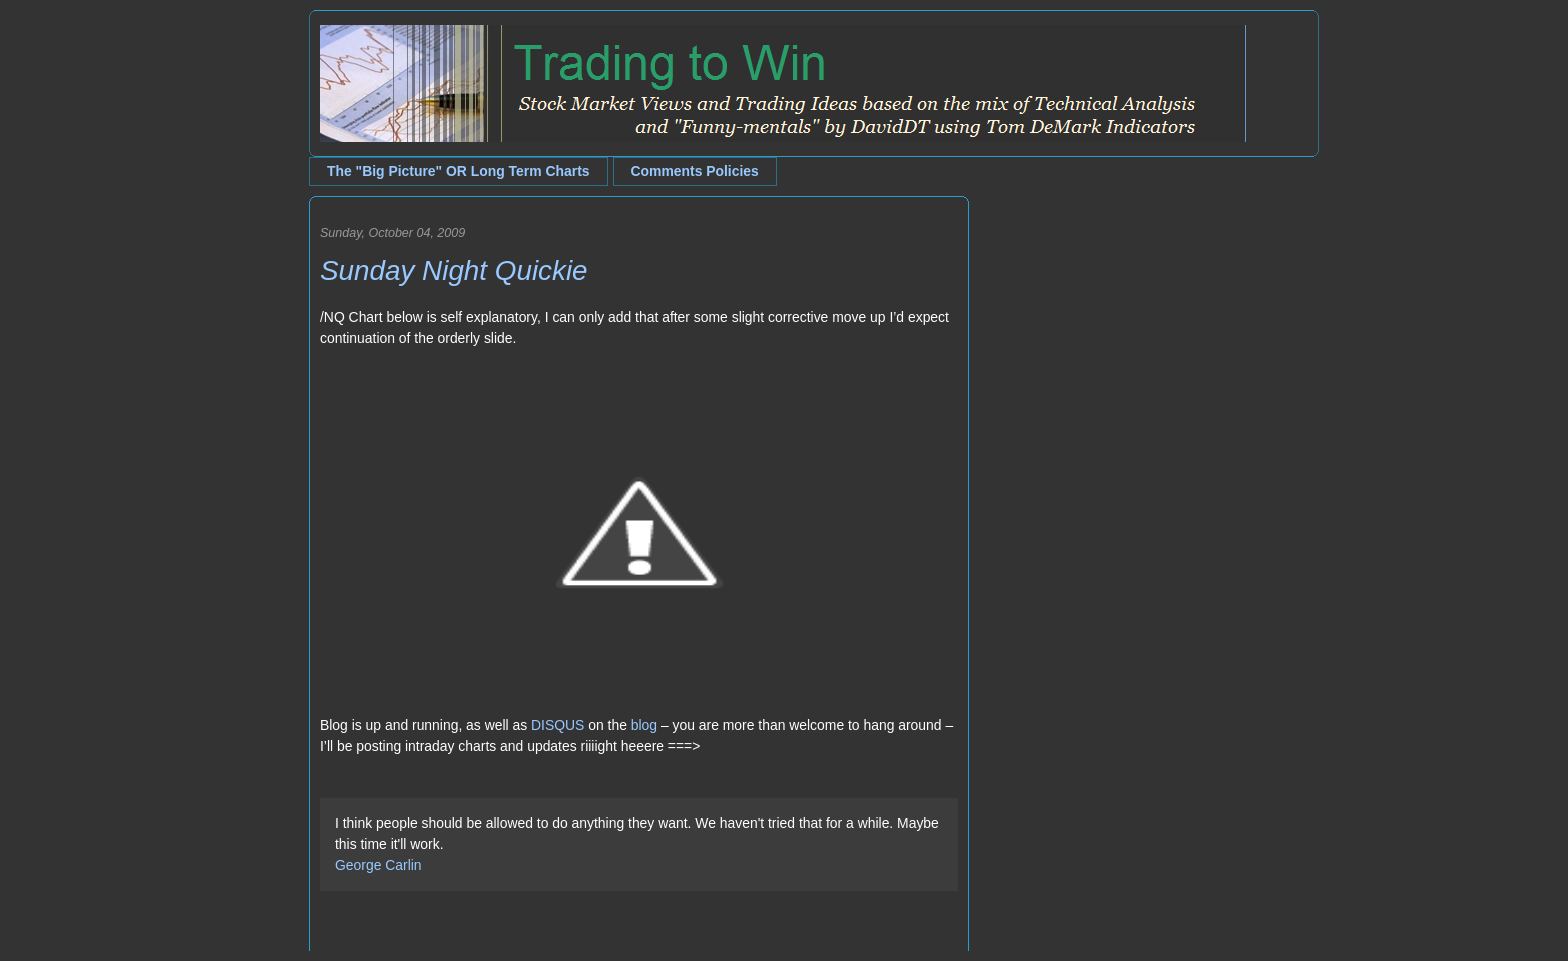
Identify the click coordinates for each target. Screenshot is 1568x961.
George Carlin (378, 865)
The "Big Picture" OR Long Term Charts (458, 171)
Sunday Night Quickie (454, 270)
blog (644, 725)
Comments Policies (695, 171)
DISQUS (557, 725)
